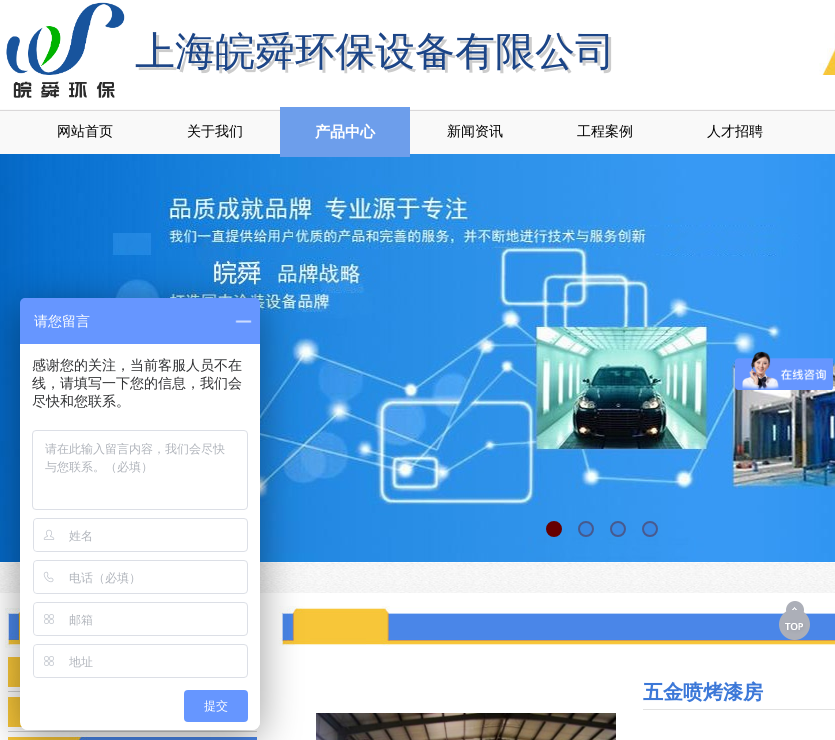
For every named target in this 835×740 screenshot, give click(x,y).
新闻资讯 (475, 131)
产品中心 (345, 132)
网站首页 (85, 131)
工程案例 (605, 131)
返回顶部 (796, 620)
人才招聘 (735, 131)
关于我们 (215, 131)
